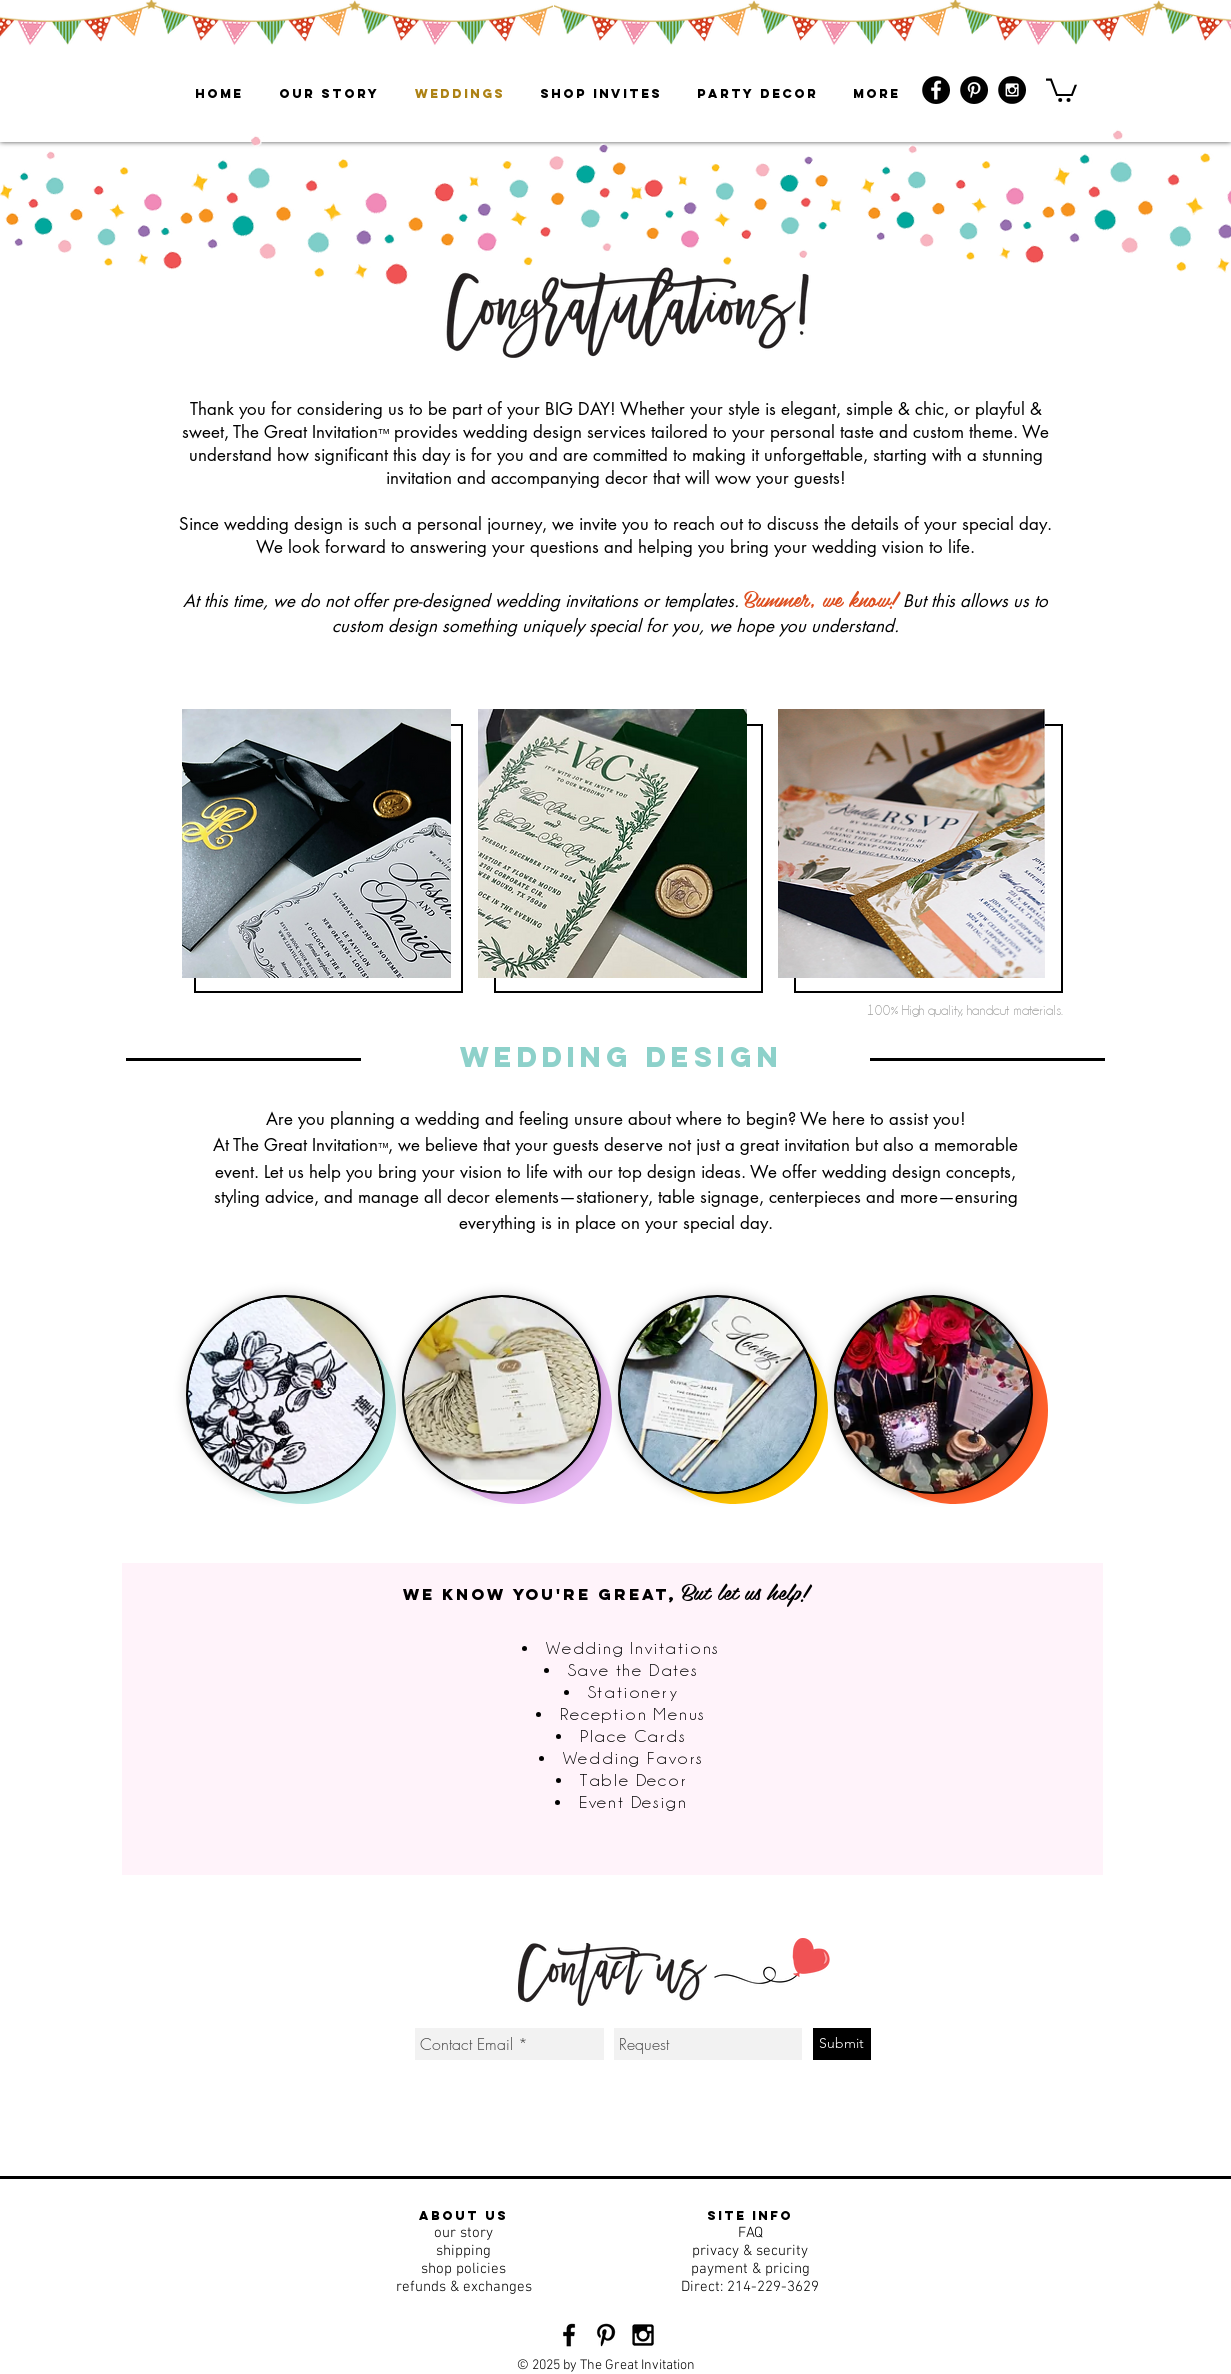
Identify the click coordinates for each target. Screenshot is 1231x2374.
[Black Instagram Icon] (643, 2335)
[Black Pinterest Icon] (606, 2335)
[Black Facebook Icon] (569, 2335)
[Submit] (842, 2044)
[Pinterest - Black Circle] (974, 90)
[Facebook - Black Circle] (936, 90)
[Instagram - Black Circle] (1012, 90)
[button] (1061, 89)
